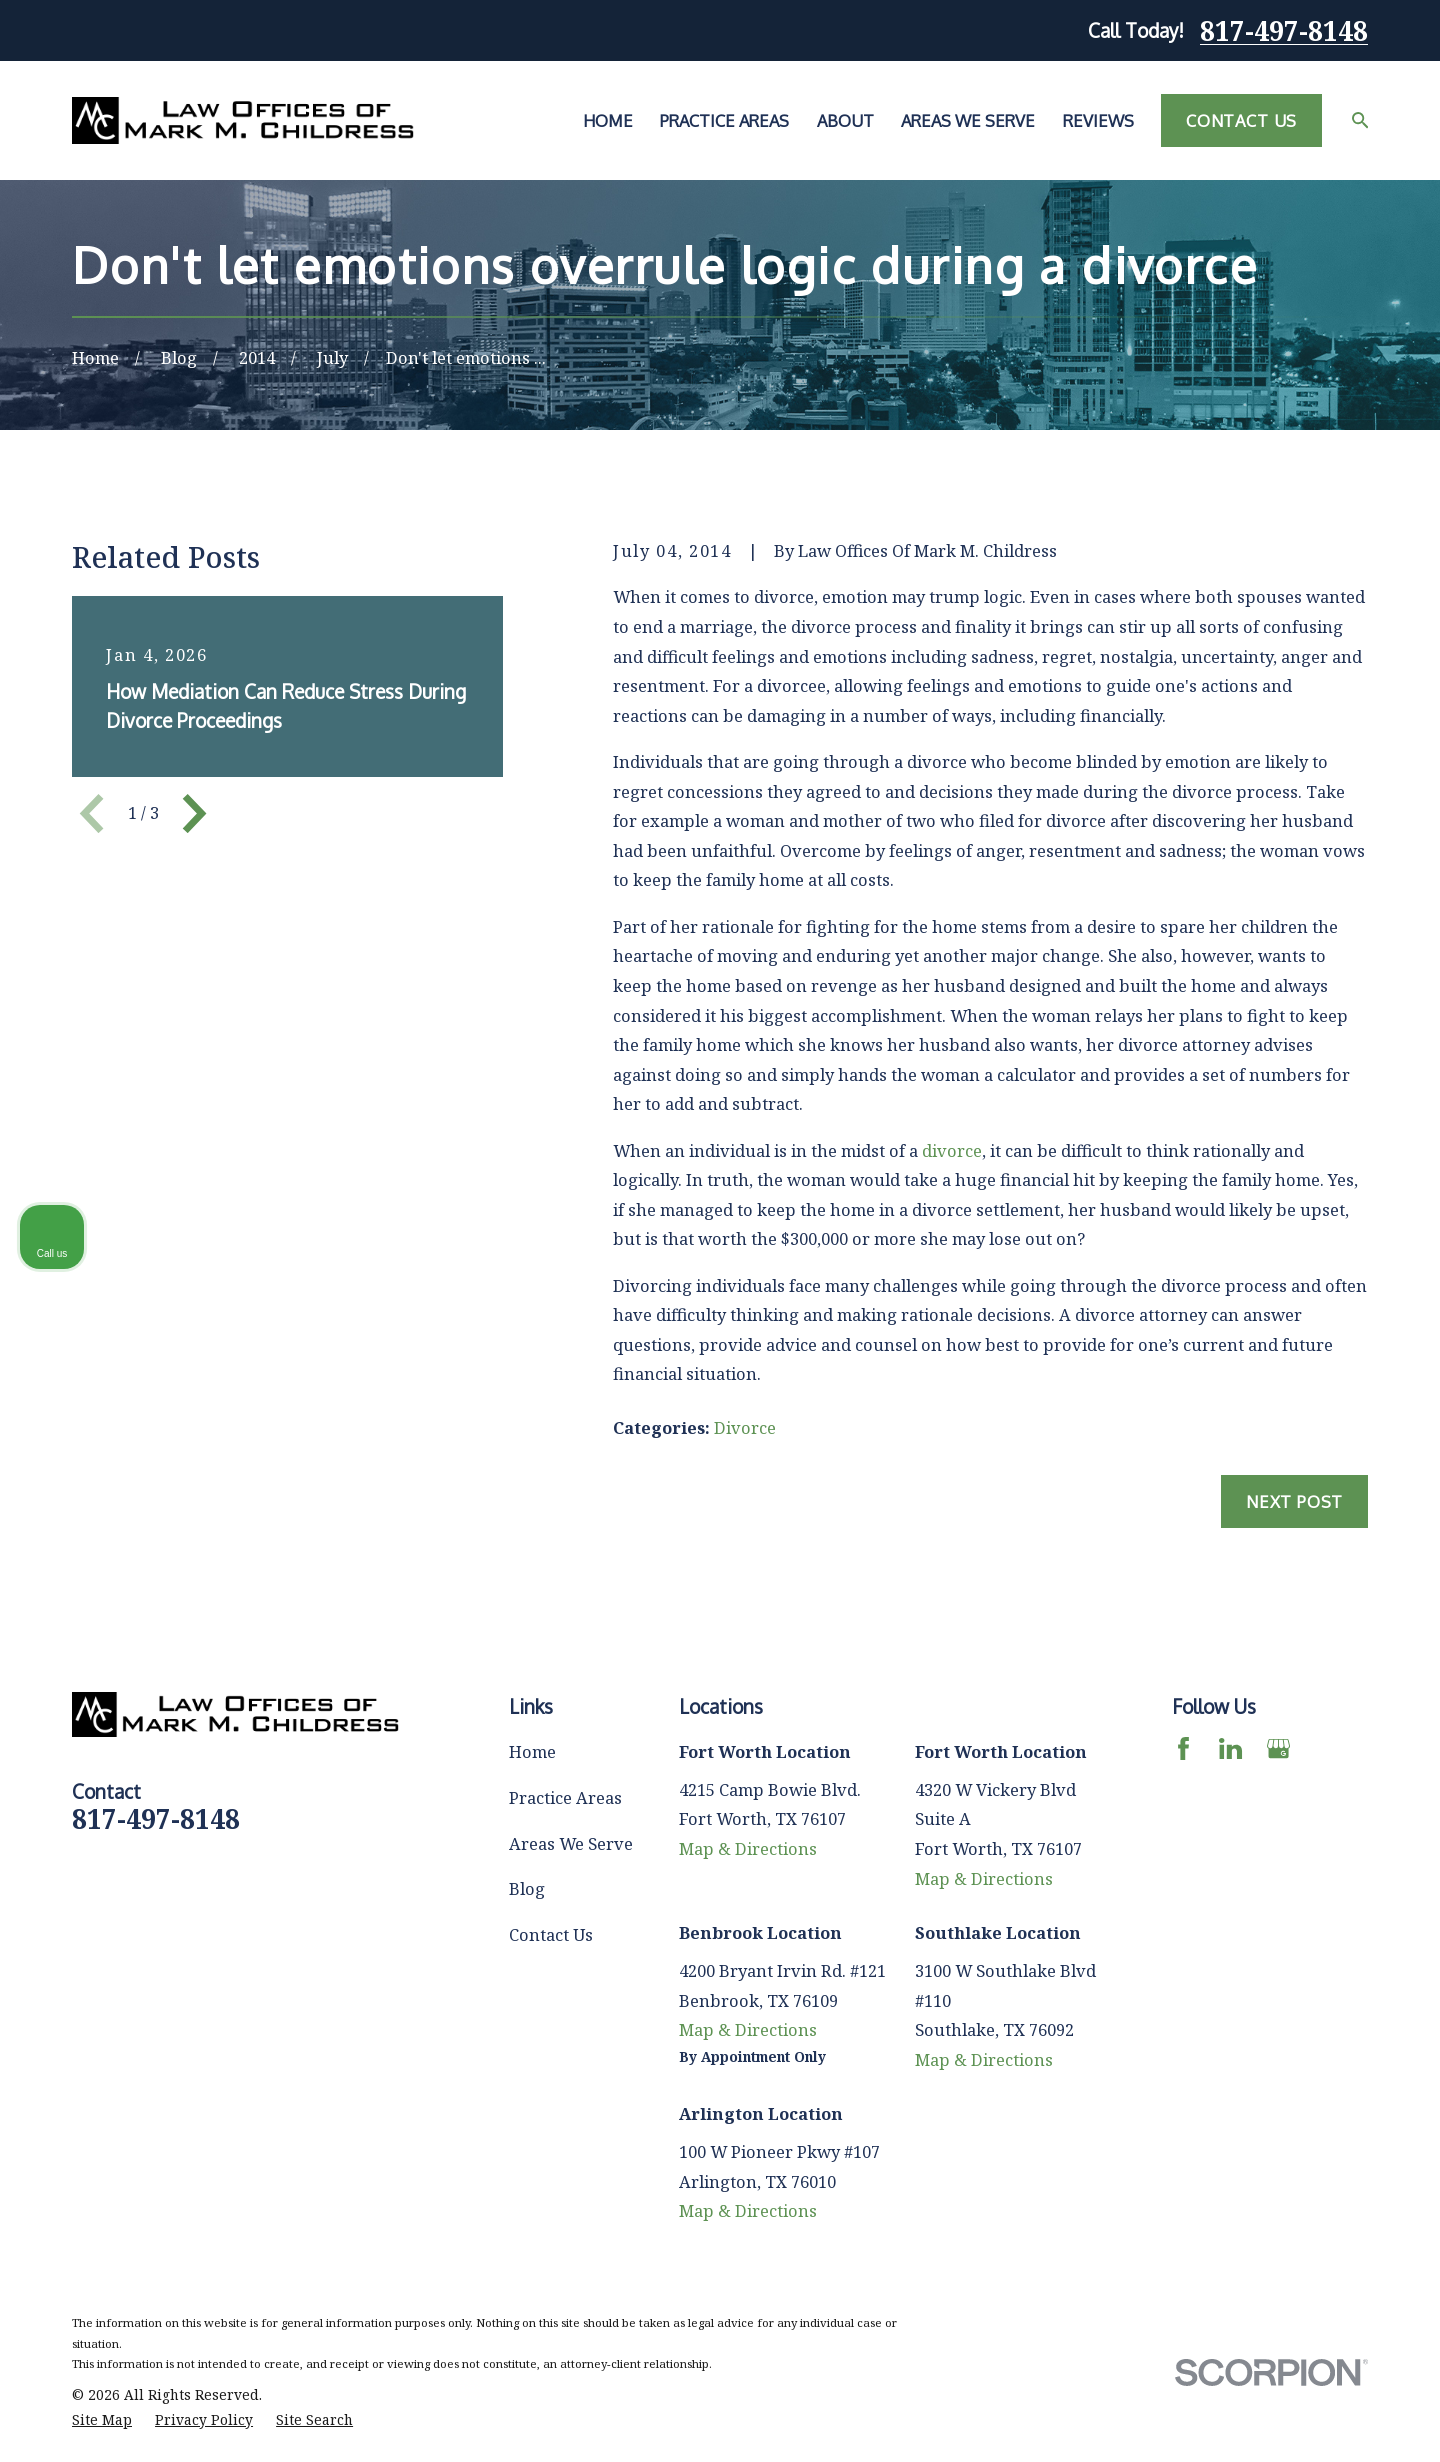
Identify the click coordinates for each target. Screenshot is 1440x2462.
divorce (952, 1150)
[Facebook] (1183, 1748)
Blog (527, 1888)
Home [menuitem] (608, 120)
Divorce (745, 1427)
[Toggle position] (1332, 1823)
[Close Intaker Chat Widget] (1374, 1823)
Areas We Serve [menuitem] (968, 120)
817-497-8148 (1284, 31)
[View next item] (194, 813)
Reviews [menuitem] (1098, 120)
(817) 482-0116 (1139, 1919)
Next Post (1294, 1501)
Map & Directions (748, 1848)
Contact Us (1241, 120)
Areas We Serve (571, 1843)
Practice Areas (565, 1797)
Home (532, 1751)
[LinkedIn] (1230, 1748)
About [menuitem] (845, 120)
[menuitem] (102, 2420)
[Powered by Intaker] (1270, 2420)
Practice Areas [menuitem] (724, 120)
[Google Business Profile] (1278, 1748)
